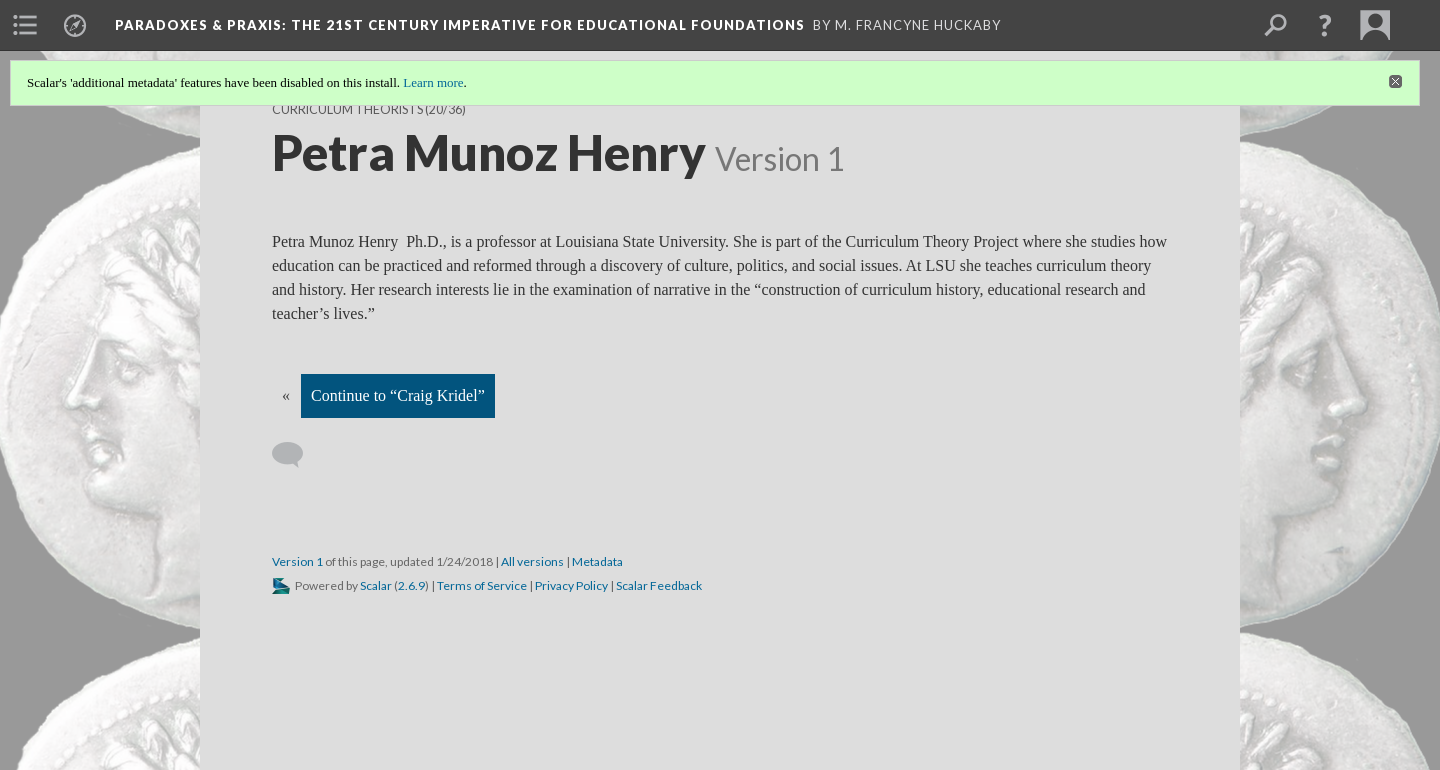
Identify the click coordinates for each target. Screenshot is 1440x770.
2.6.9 (411, 585)
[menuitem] (25, 25)
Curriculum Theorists (347, 109)
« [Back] (286, 395)
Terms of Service (482, 585)
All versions (532, 561)
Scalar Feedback (659, 585)
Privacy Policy (571, 585)
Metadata (597, 561)
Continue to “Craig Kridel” (398, 395)
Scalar (376, 585)
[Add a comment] (296, 455)
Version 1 (297, 561)
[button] (1325, 25)
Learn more (433, 82)
